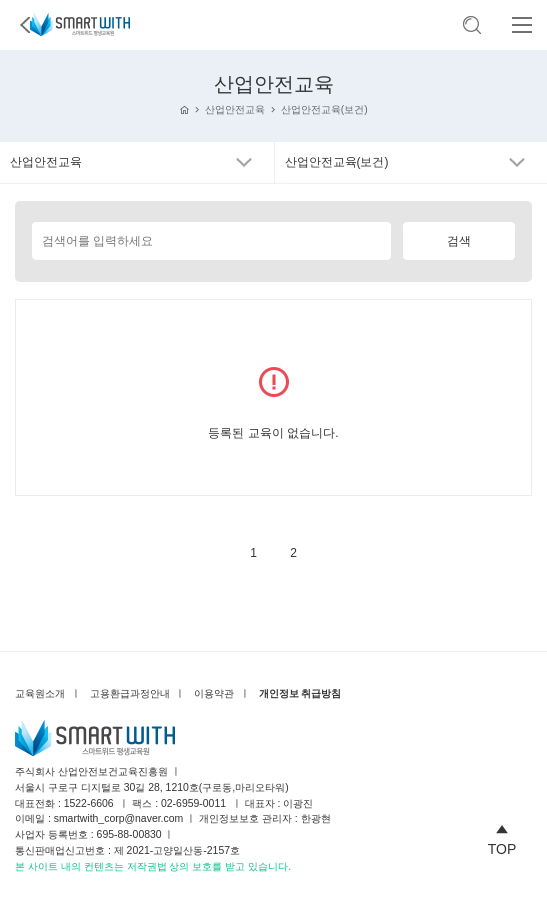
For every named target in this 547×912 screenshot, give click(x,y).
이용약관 (214, 693)
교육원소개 (40, 693)
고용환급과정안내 (130, 693)
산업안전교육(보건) (324, 109)
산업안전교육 (235, 109)
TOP (502, 837)
